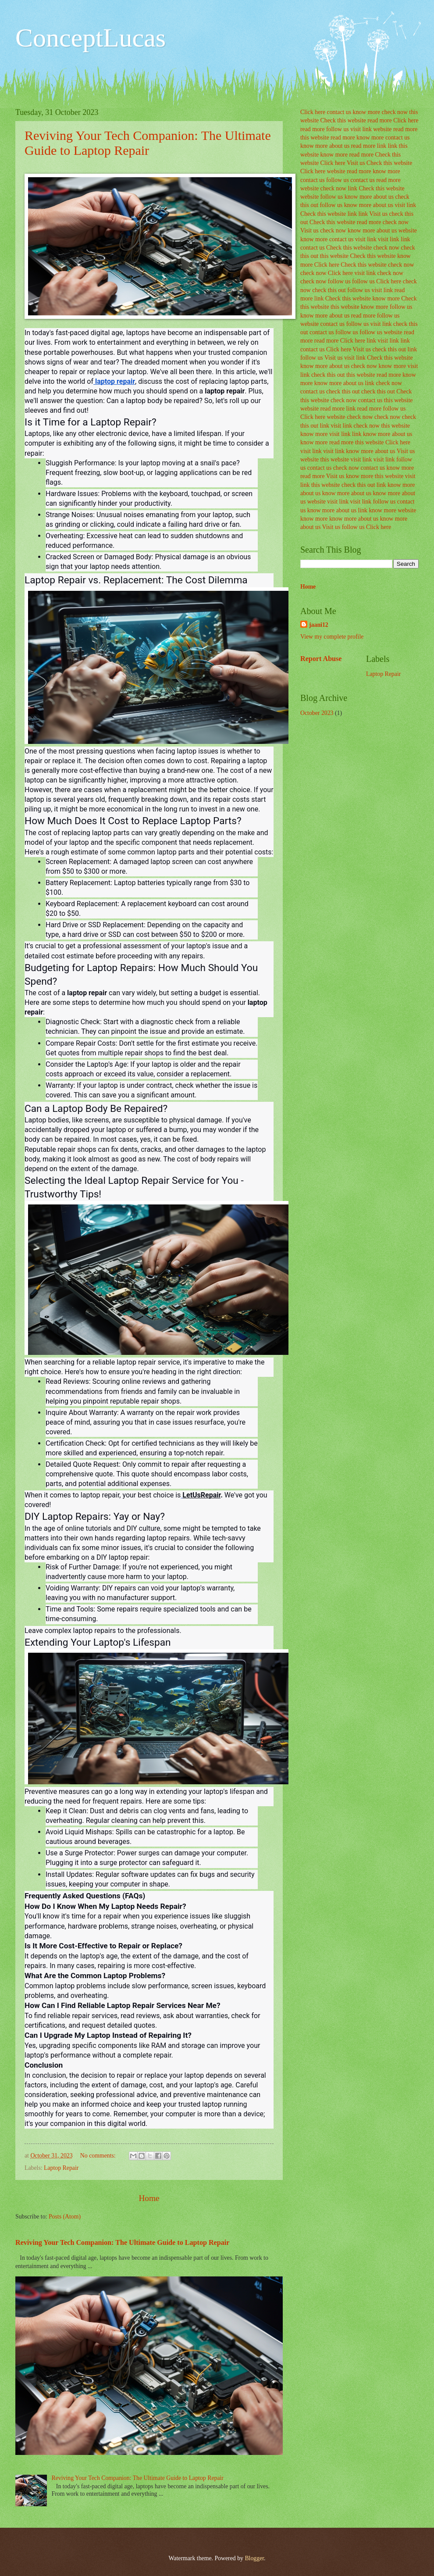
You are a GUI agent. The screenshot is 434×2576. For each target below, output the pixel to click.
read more (379, 120)
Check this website (343, 120)
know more (366, 112)
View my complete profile (331, 636)
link (381, 146)
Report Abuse (321, 658)
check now (394, 112)
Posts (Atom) (65, 2216)
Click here (312, 112)
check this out (329, 290)
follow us (337, 129)
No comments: (98, 2155)
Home (149, 2198)
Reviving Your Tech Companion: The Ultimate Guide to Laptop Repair (148, 142)
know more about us (324, 146)
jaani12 (318, 625)
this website (314, 137)
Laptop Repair (61, 2168)
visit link (361, 129)
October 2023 (316, 713)
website (382, 129)
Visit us (356, 163)
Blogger (254, 2558)
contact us (339, 112)
